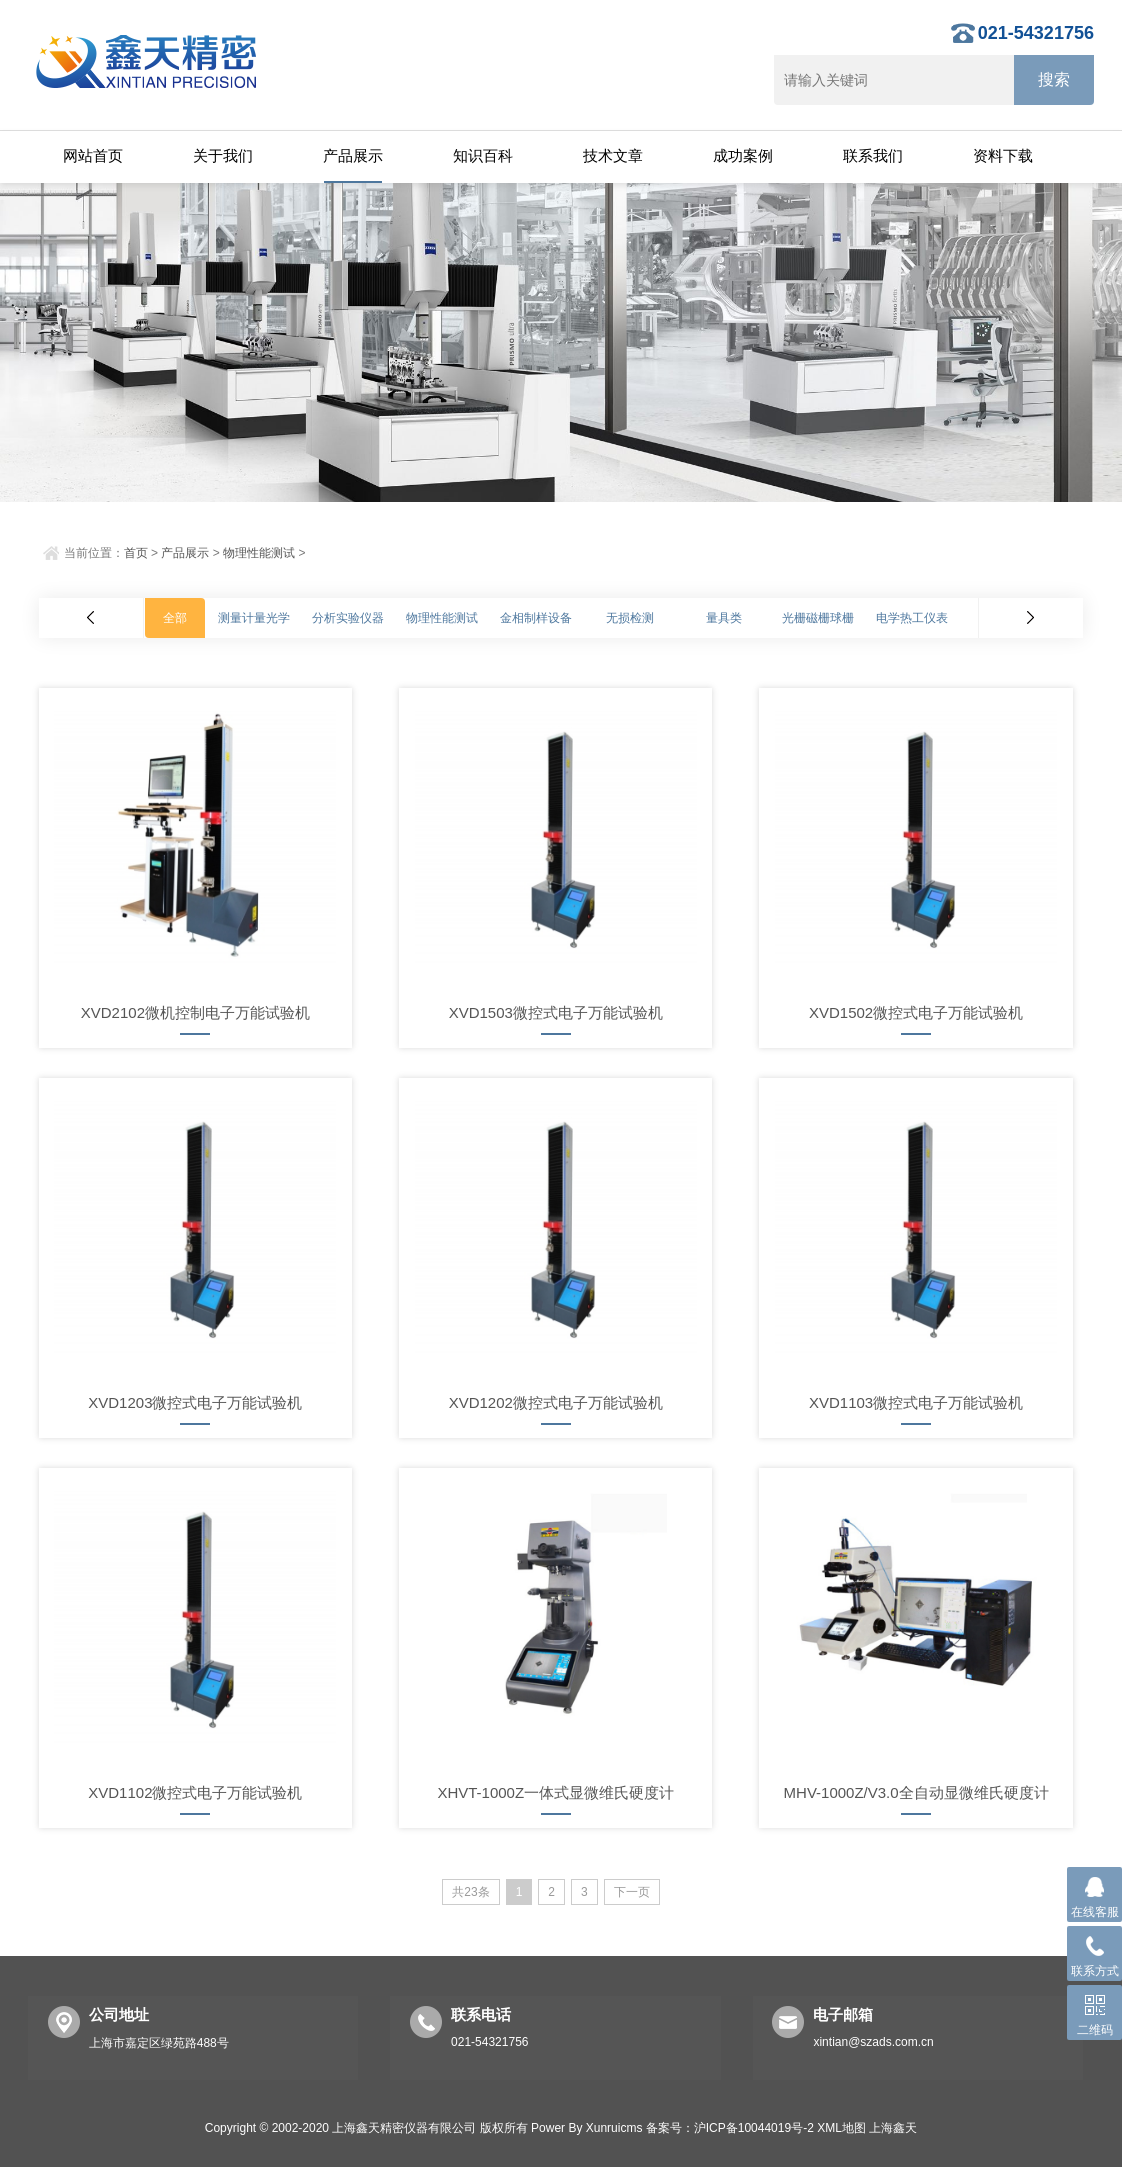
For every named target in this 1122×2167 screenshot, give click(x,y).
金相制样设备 (536, 618)
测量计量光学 (254, 618)
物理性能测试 (259, 553)
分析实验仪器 (348, 618)
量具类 (724, 618)
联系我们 (873, 155)
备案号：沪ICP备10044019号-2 (730, 2128)
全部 (175, 618)
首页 (136, 553)
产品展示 (353, 155)
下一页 (632, 1892)
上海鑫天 (893, 2128)
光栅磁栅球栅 (818, 618)
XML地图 (841, 2128)
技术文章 (613, 155)
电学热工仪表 (912, 618)
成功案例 (743, 155)
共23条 (470, 1892)
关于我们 (223, 155)
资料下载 (1003, 155)
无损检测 (630, 618)
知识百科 (483, 155)
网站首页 (93, 155)
